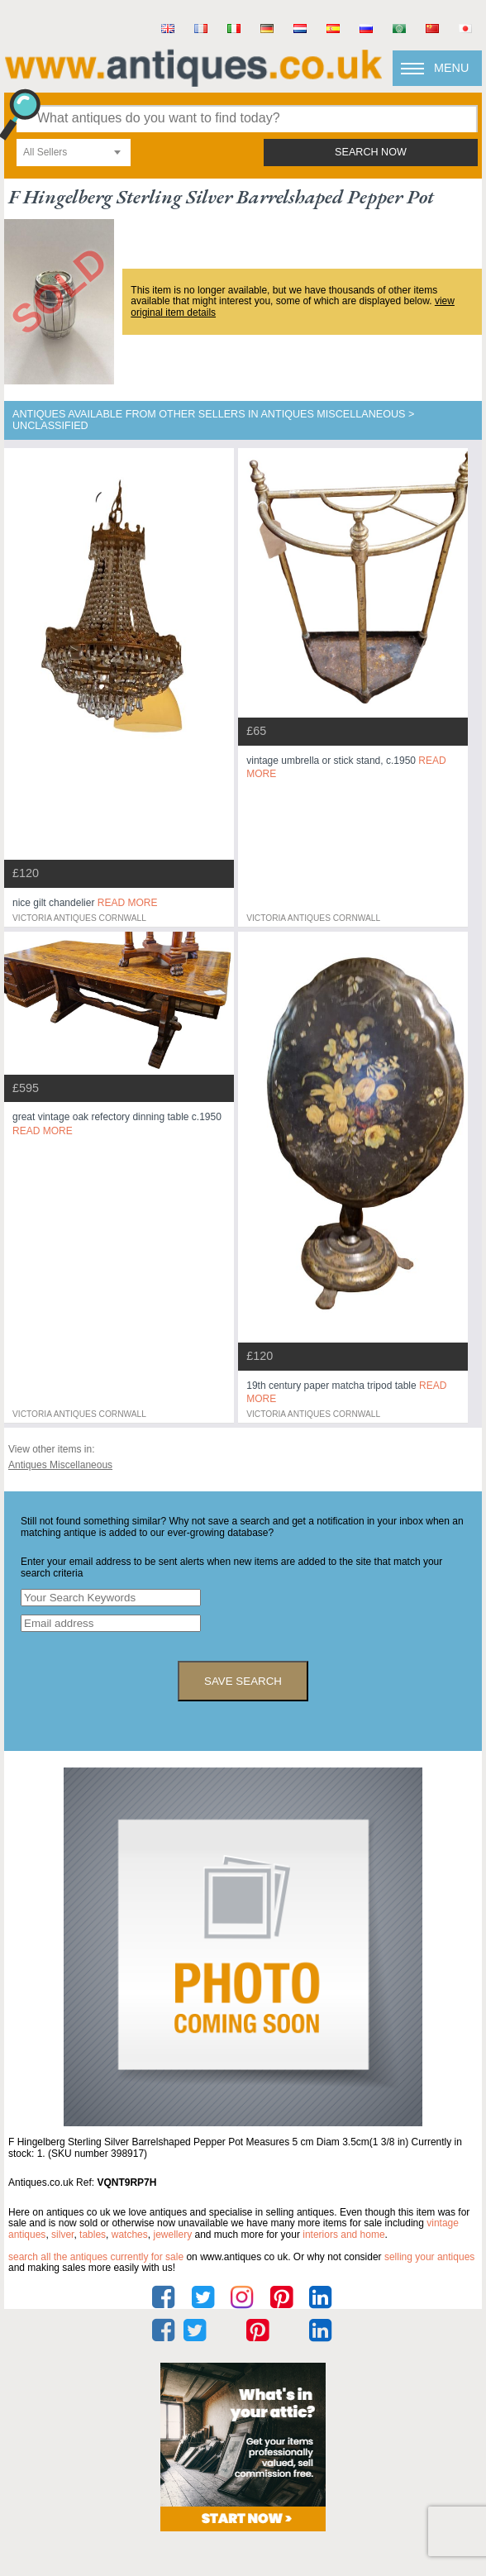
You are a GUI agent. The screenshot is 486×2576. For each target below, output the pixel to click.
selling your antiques (429, 2257)
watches (130, 2234)
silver (62, 2234)
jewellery (172, 2234)
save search (243, 1681)
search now (371, 152)
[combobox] (74, 152)
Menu (451, 67)
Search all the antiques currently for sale (95, 2257)
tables (92, 2234)
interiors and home (343, 2234)
